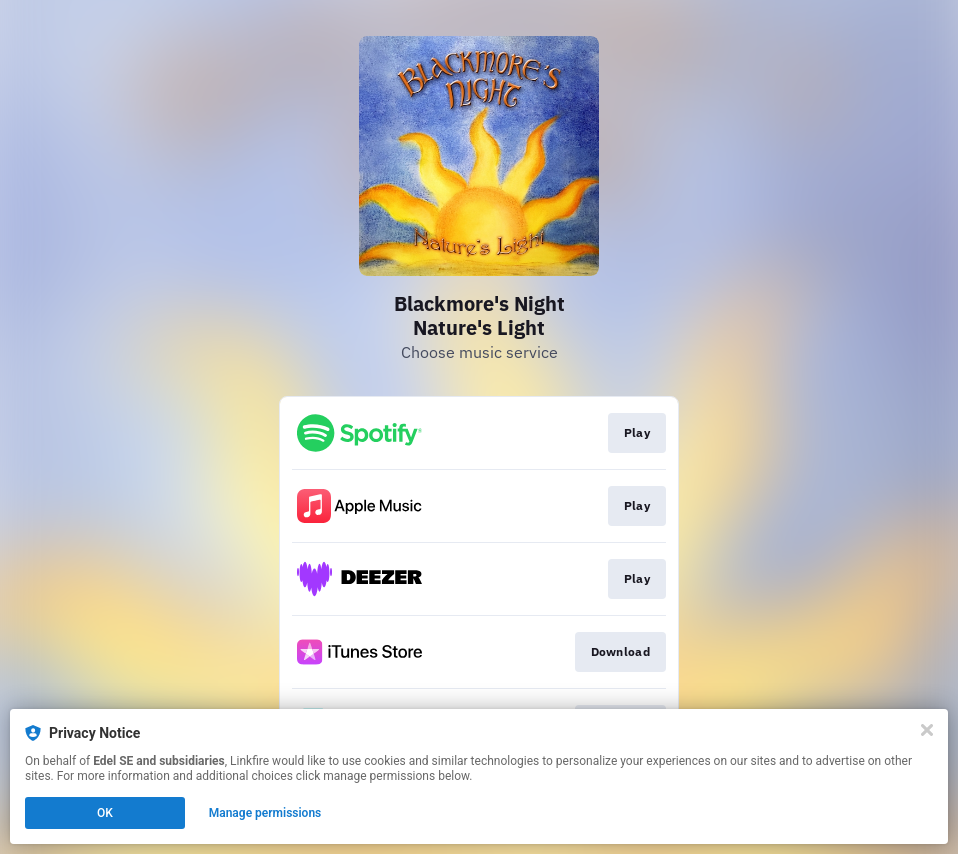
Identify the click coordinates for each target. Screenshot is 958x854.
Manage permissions (265, 813)
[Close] (927, 730)
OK (105, 813)
